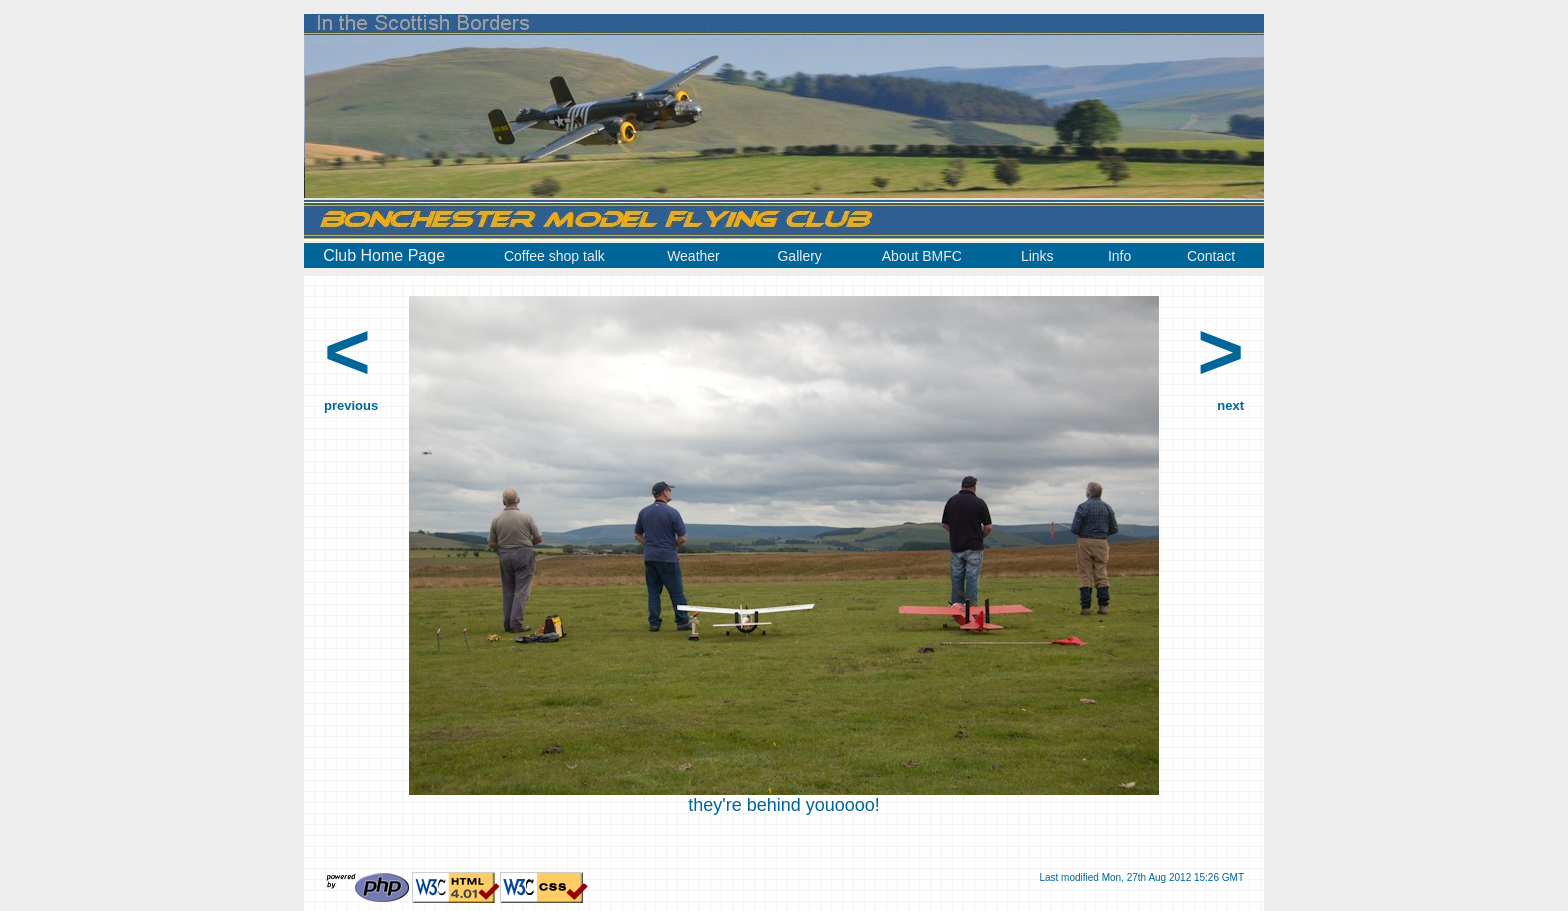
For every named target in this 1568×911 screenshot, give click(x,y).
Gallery (799, 256)
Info (1119, 256)
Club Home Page (384, 255)
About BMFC (922, 256)
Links (1037, 256)
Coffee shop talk (554, 256)
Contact (1211, 256)
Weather (693, 256)
